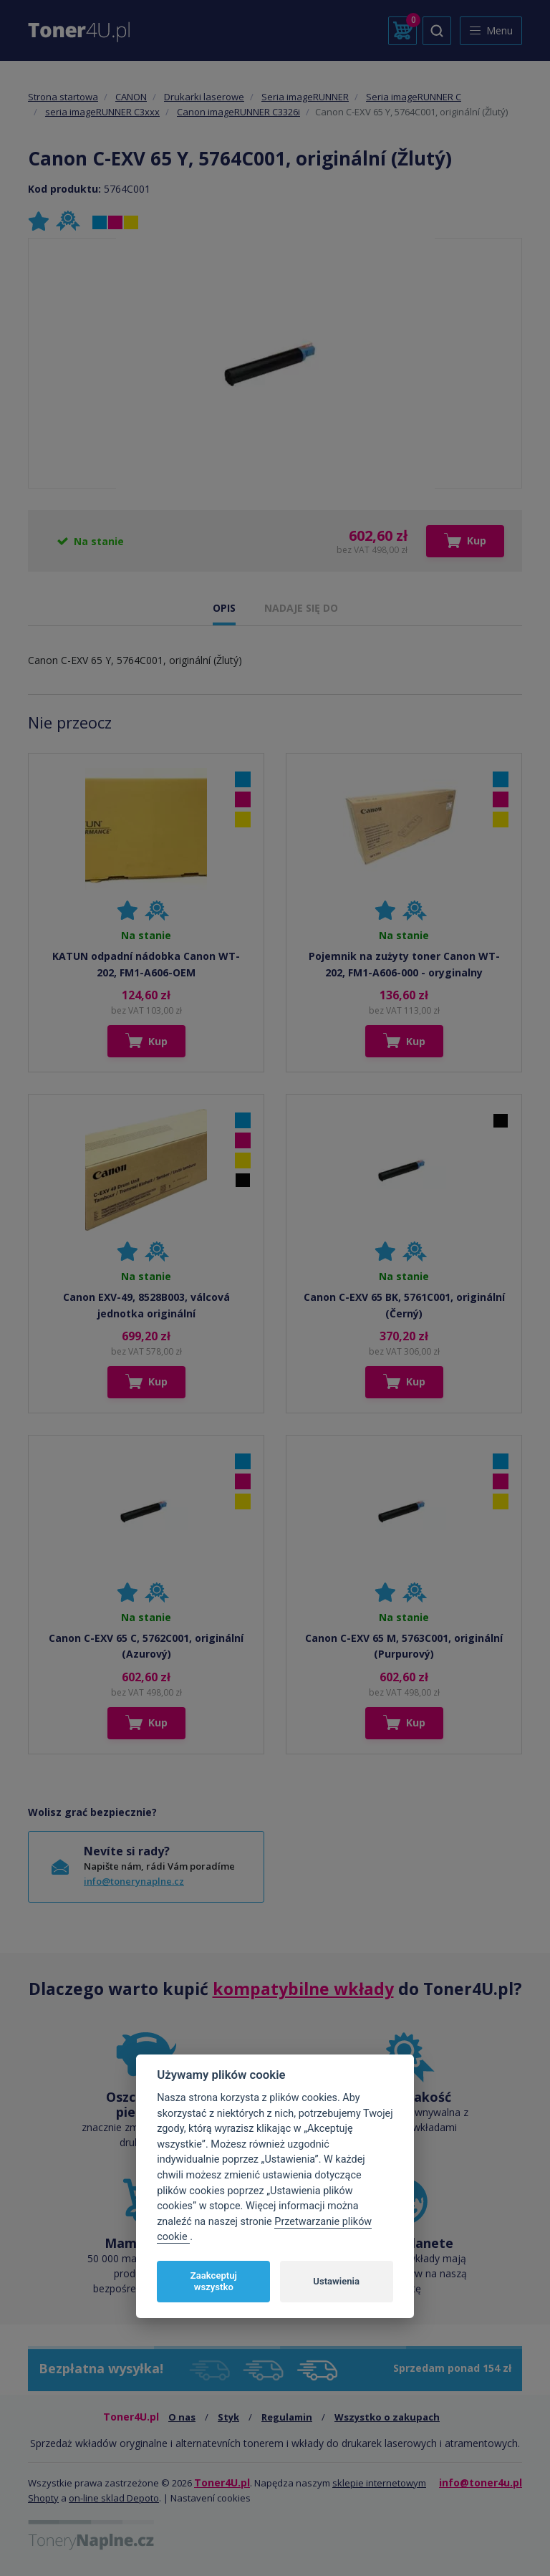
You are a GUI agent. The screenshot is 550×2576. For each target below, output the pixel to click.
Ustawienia (336, 2281)
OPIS (224, 608)
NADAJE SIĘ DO (301, 608)
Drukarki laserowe (204, 96)
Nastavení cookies (210, 2497)
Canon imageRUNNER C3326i (238, 111)
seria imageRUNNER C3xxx (102, 111)
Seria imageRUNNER (305, 96)
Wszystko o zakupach (387, 2417)
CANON (131, 96)
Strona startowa (63, 96)
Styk (228, 2417)
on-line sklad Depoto (114, 2497)
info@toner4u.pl (480, 2482)
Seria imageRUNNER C (413, 96)
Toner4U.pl (222, 2482)
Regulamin (286, 2417)
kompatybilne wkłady (303, 1988)
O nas (182, 2417)
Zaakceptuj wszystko (213, 2281)
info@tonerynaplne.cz (134, 1881)
